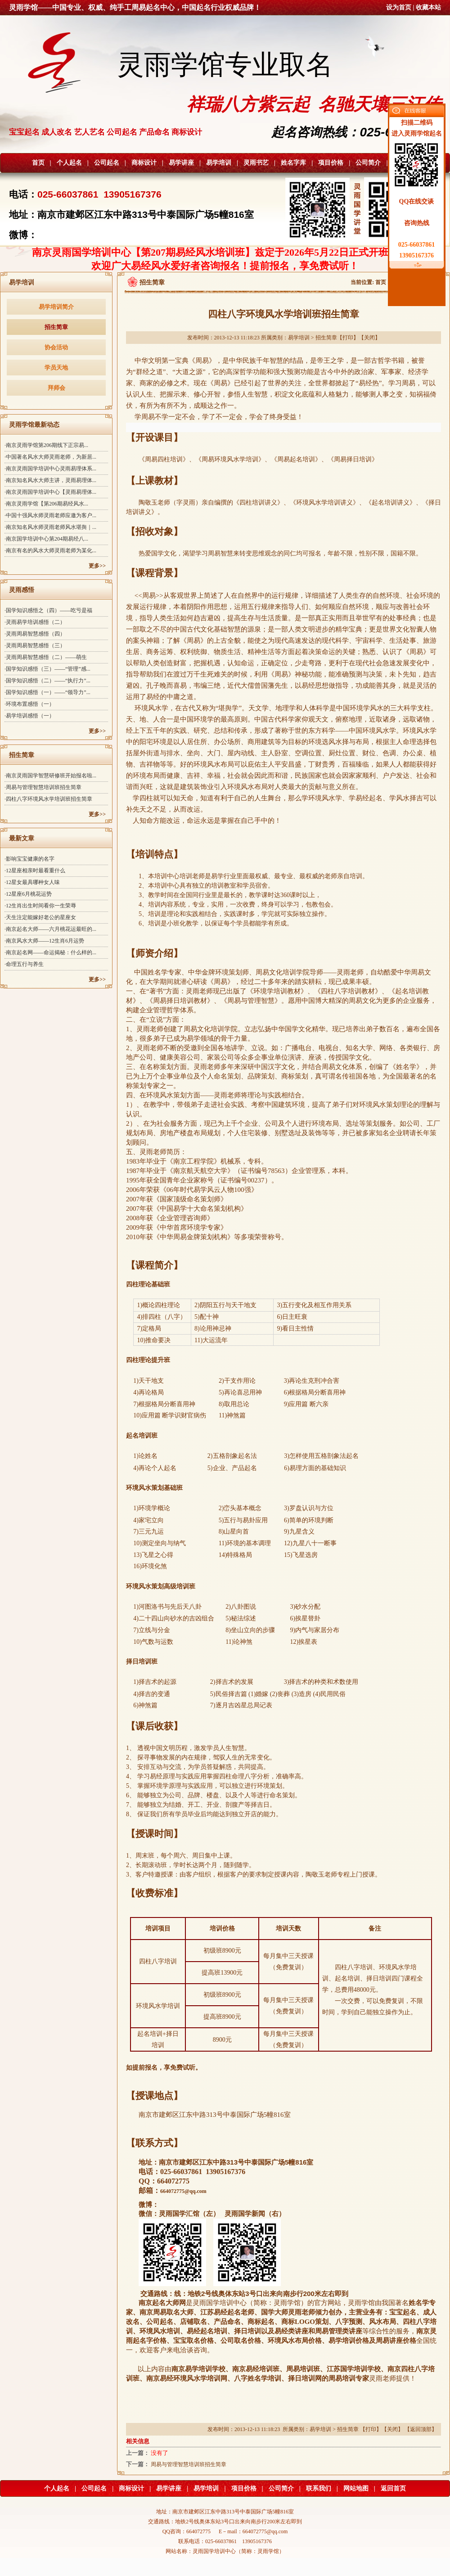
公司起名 (106, 162)
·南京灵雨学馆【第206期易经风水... (46, 504)
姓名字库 (293, 162)
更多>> (97, 566)
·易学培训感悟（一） (29, 716)
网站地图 (356, 2488)
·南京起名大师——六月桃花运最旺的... (50, 929)
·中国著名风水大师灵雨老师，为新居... (50, 457)
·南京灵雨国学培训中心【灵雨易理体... (50, 492)
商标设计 (144, 162)
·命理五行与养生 (24, 964)
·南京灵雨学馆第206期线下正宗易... (46, 445)
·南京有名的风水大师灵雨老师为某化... (50, 550)
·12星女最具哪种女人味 (32, 882)
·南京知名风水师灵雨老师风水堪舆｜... (50, 527)
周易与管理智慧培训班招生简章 (188, 2464)
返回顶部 (421, 2429)
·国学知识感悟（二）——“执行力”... (47, 680)
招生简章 (56, 327)
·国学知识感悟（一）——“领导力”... (47, 692)
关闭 (369, 337)
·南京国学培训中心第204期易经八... (46, 539)
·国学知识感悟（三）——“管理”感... (47, 669)
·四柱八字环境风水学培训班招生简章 (48, 799)
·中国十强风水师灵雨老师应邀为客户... (50, 515)
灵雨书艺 (256, 162)
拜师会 (56, 387)
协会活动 (56, 347)
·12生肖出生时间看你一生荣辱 (40, 905)
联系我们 (318, 2488)
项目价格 (330, 162)
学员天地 (56, 367)
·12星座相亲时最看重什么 (34, 870)
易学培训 (218, 162)
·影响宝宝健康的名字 (29, 859)
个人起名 (69, 162)
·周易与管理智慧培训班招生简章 (42, 787)
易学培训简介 (56, 306)
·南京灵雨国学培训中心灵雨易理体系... (50, 468)
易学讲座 (181, 162)
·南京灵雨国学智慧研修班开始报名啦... (50, 775)
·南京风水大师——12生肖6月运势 (44, 941)
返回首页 (393, 2488)
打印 (347, 337)
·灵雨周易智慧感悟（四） (34, 634)
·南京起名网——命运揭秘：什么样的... (50, 952)
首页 (38, 162)
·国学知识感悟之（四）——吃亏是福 (48, 610)
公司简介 (368, 162)
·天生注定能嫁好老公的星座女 (40, 917)
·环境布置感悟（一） (29, 704)
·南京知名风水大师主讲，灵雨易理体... (50, 480)
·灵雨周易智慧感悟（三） (34, 645)
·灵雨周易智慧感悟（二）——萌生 (45, 657)
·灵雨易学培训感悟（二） (34, 622)
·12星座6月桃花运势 (28, 894)
